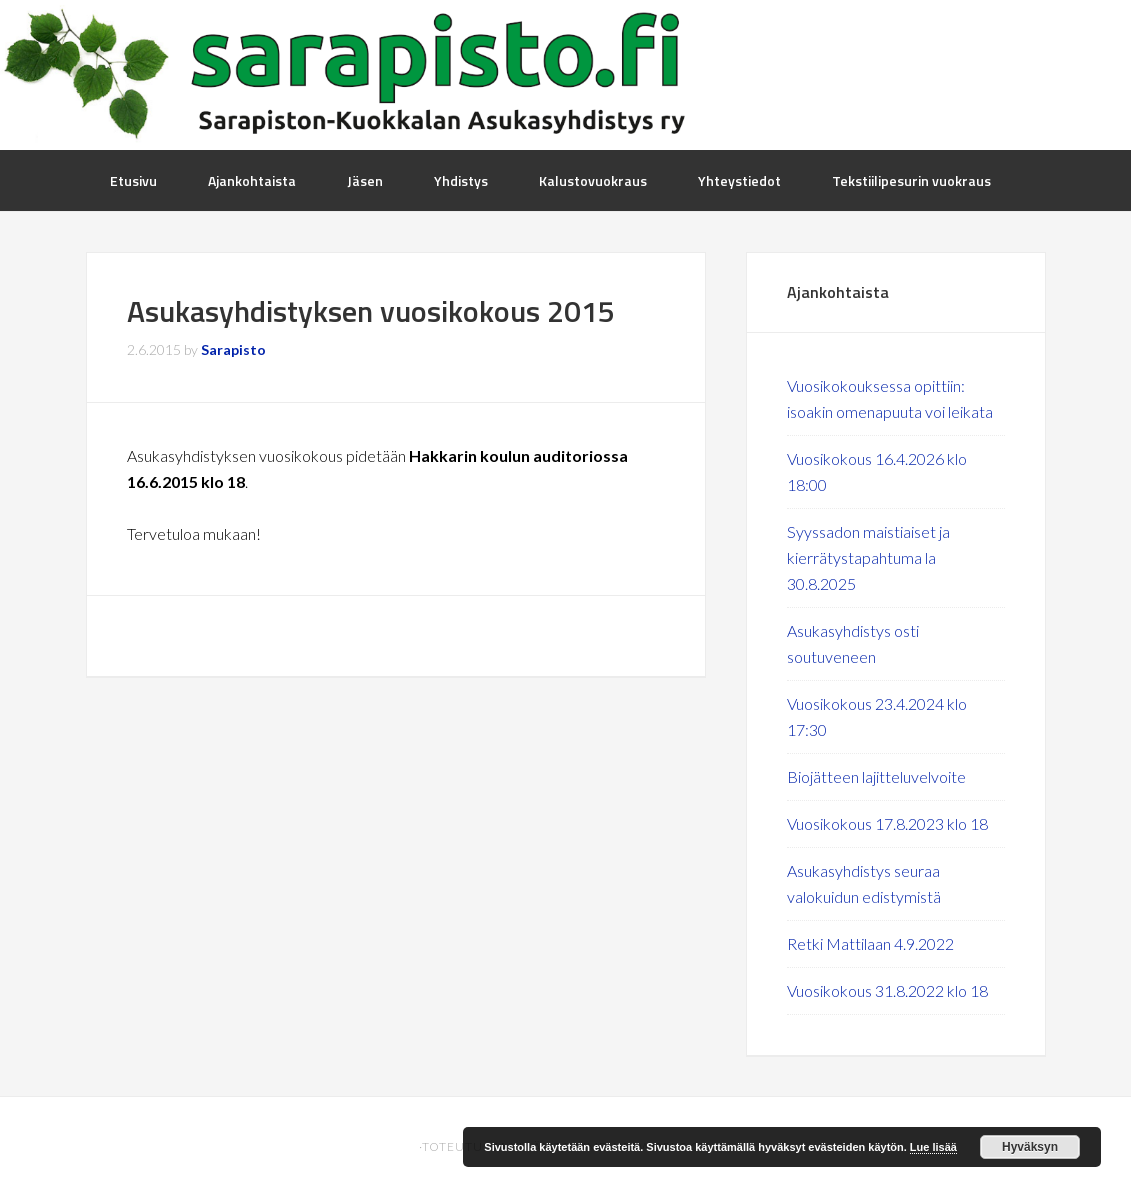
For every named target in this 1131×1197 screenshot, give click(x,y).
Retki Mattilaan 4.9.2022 (870, 943)
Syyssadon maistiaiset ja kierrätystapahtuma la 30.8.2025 (868, 557)
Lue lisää (933, 1147)
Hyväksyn (1030, 1147)
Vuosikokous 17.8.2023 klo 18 (887, 823)
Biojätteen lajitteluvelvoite (876, 776)
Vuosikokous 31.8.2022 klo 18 (887, 990)
